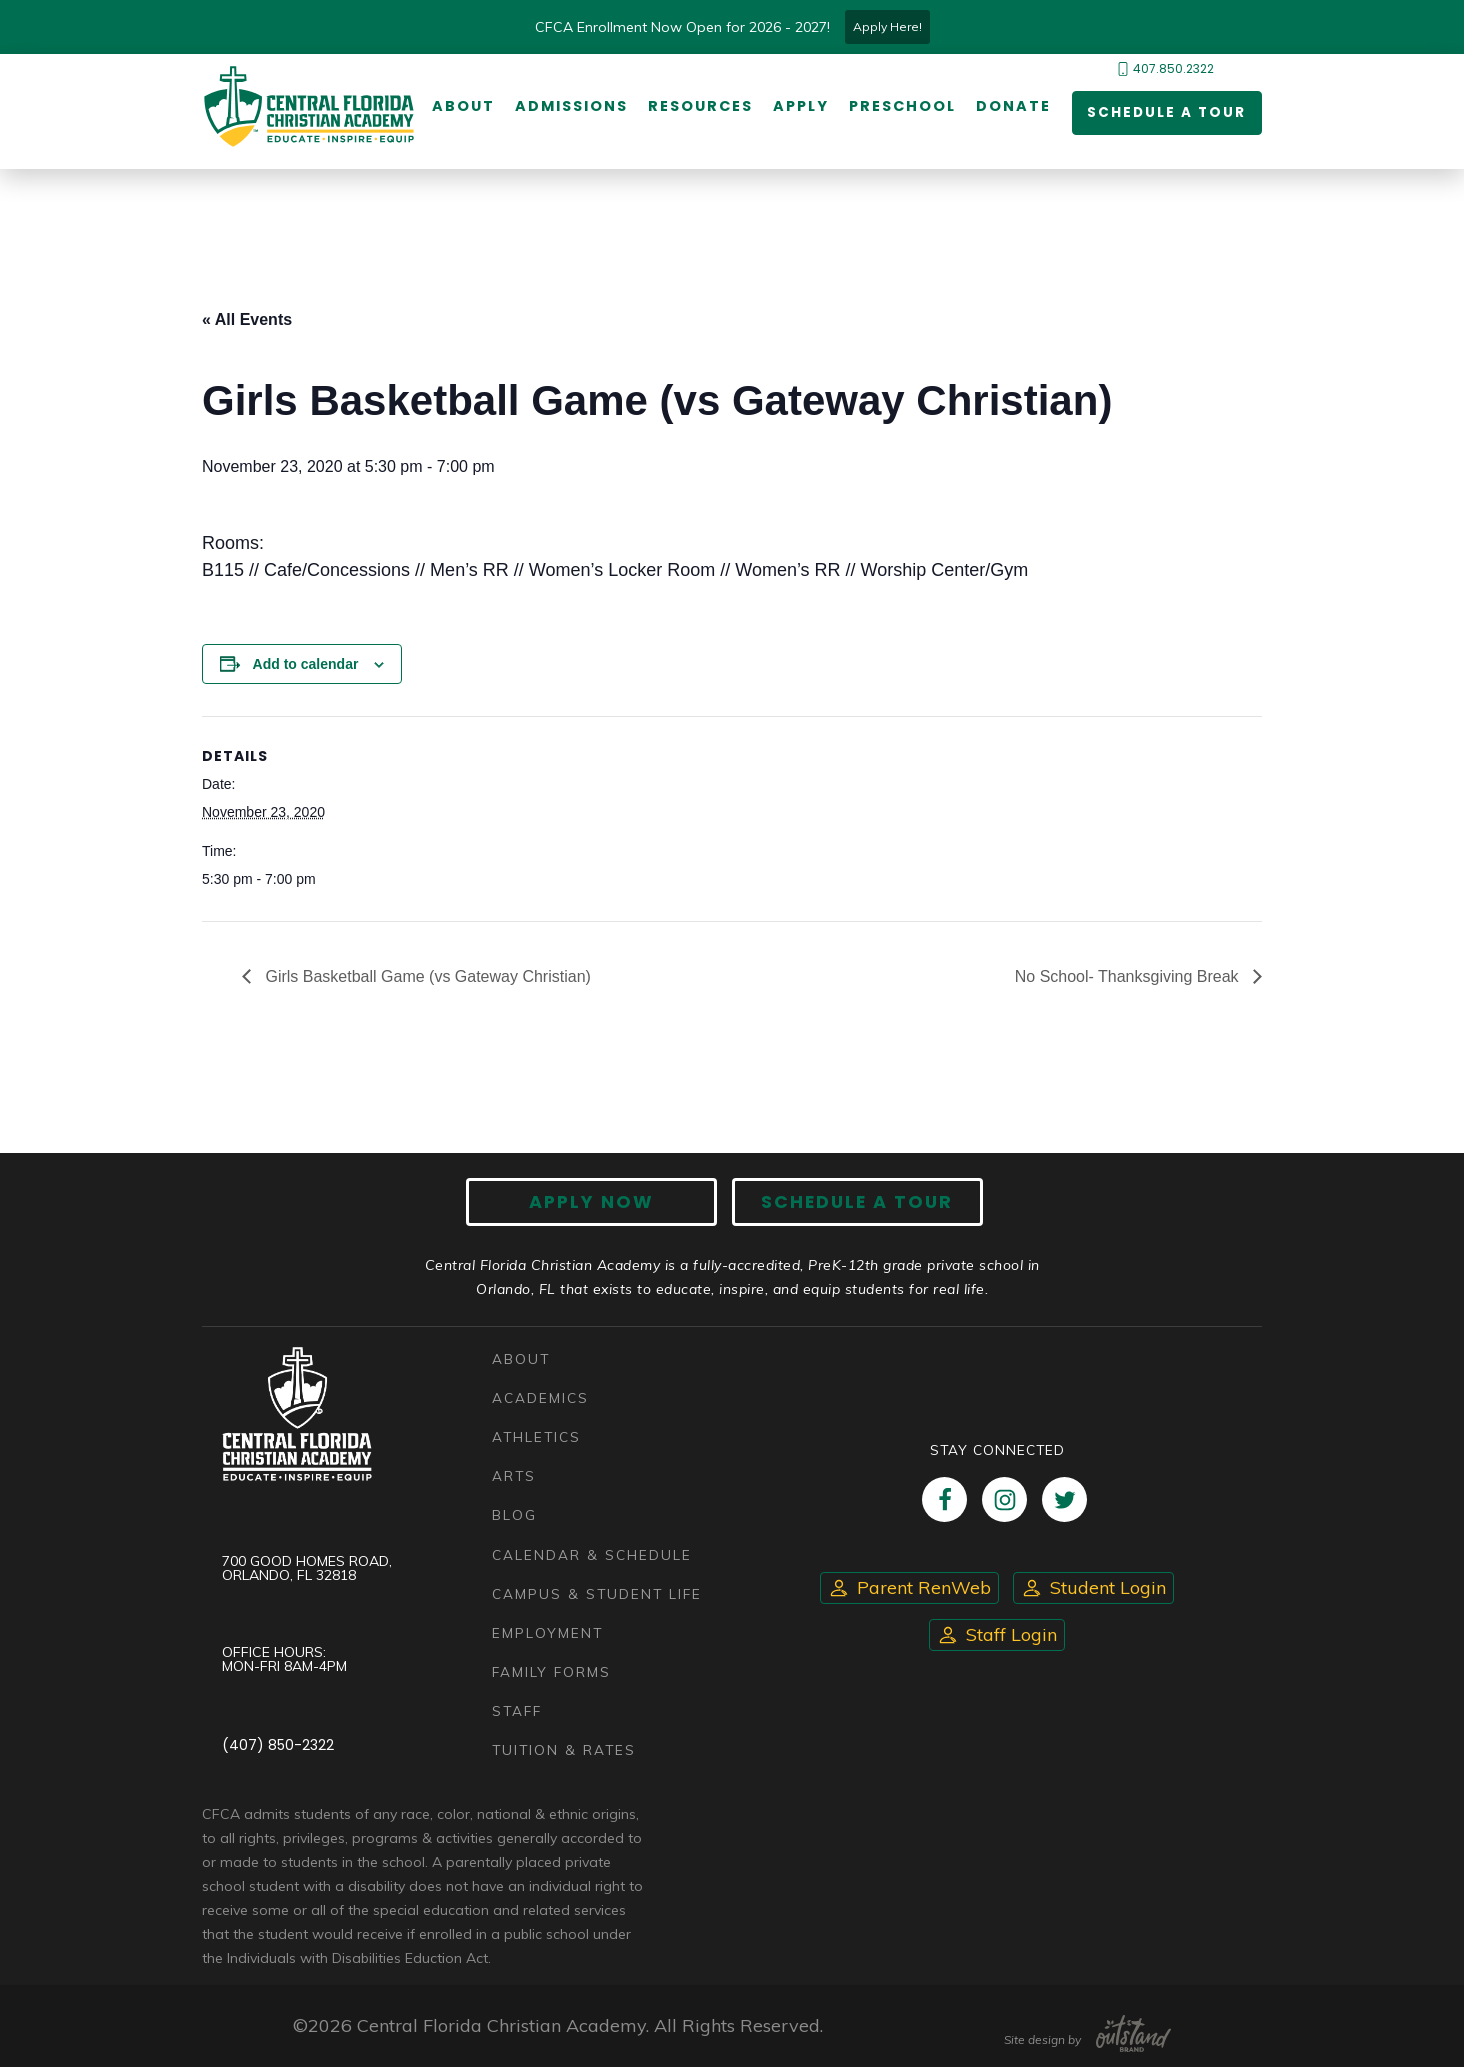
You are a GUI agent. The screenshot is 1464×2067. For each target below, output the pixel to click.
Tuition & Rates (564, 1749)
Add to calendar (306, 664)
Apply (800, 107)
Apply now (597, 1202)
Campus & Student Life (597, 1593)
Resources (699, 107)
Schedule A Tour (852, 1202)
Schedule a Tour (1164, 114)
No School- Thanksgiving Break (1129, 976)
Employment (547, 1632)
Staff (517, 1710)
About (462, 107)
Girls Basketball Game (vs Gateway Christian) (426, 976)
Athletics (536, 1436)
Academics (540, 1397)
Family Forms (551, 1671)
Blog (514, 1515)
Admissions (570, 107)
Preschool (901, 107)
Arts (514, 1476)
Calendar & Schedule (592, 1554)
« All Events (247, 319)
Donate (1012, 107)
